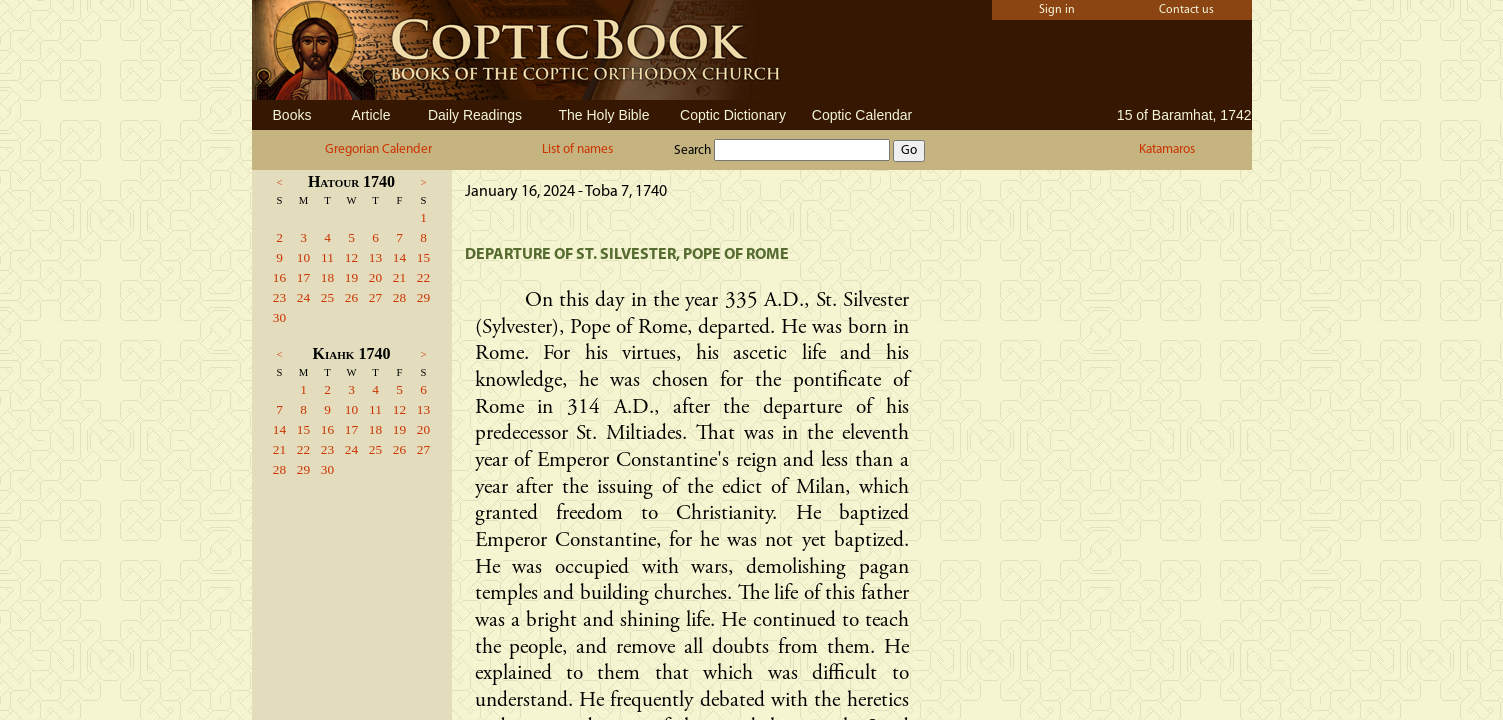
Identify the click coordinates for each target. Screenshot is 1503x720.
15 (423, 257)
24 (303, 297)
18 (327, 277)
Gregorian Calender (378, 149)
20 (375, 277)
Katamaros (1167, 149)
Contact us (1186, 10)
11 (327, 257)
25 (327, 297)
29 (423, 297)
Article (371, 115)
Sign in (1057, 10)
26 (351, 297)
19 (351, 277)
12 (351, 257)
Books (292, 115)
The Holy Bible (603, 115)
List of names (577, 149)
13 (375, 257)
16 (279, 277)
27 (375, 297)
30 (279, 317)
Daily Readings (475, 115)
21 (399, 277)
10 (303, 257)
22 (423, 277)
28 (399, 297)
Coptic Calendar (862, 115)
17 (303, 277)
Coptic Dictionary (733, 115)
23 (279, 297)
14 (399, 257)
